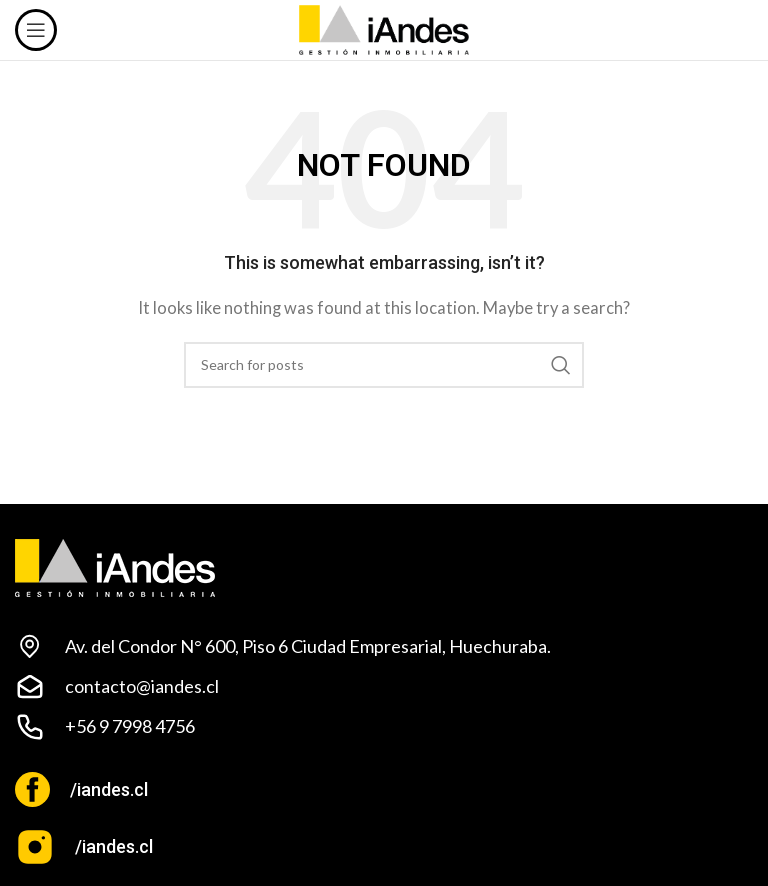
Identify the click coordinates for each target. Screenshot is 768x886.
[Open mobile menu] (36, 30)
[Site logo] (384, 28)
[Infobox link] (384, 789)
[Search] (384, 365)
